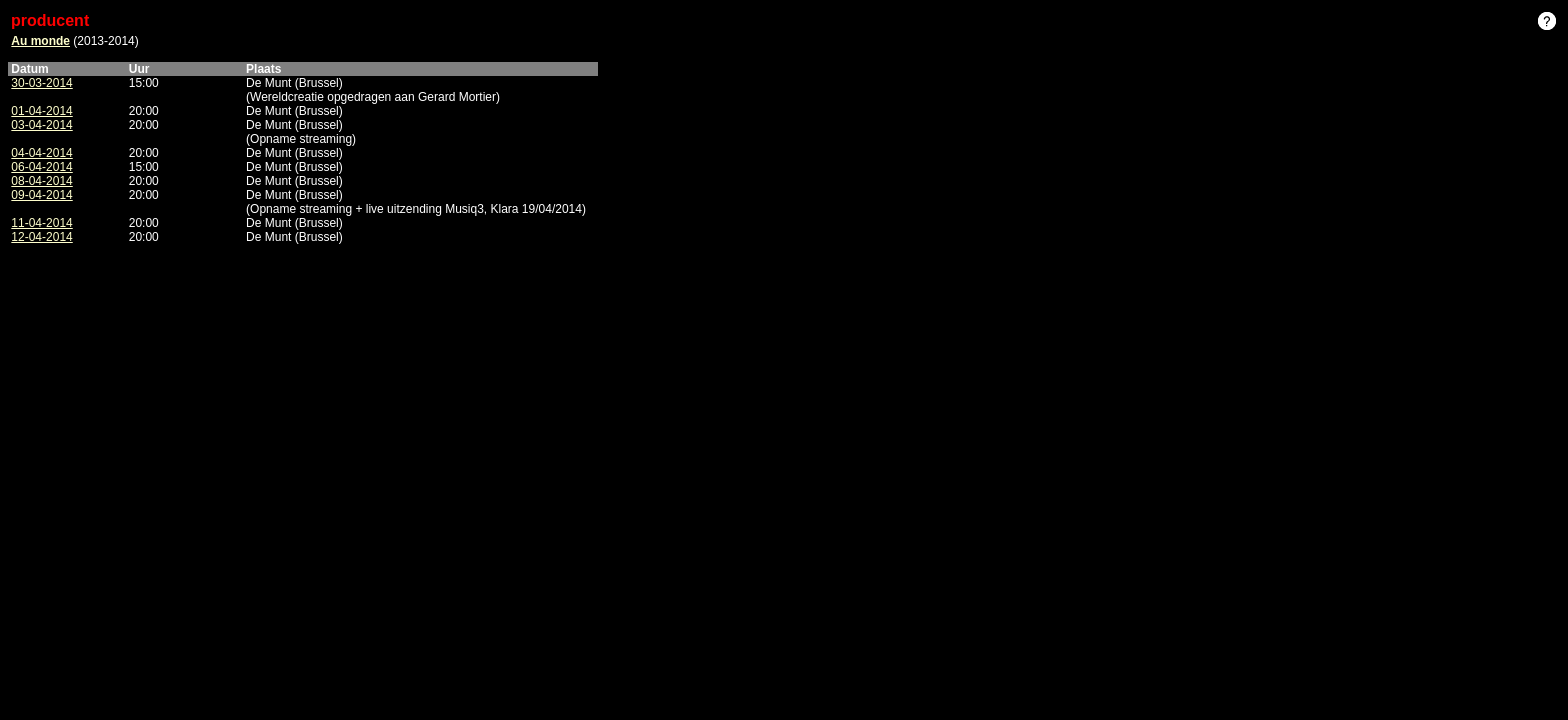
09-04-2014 (41, 195)
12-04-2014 (41, 237)
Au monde (40, 41)
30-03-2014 (41, 83)
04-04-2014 (41, 153)
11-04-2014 (41, 223)
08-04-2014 (41, 181)
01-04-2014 (41, 111)
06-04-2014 (41, 167)
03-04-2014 (41, 125)
